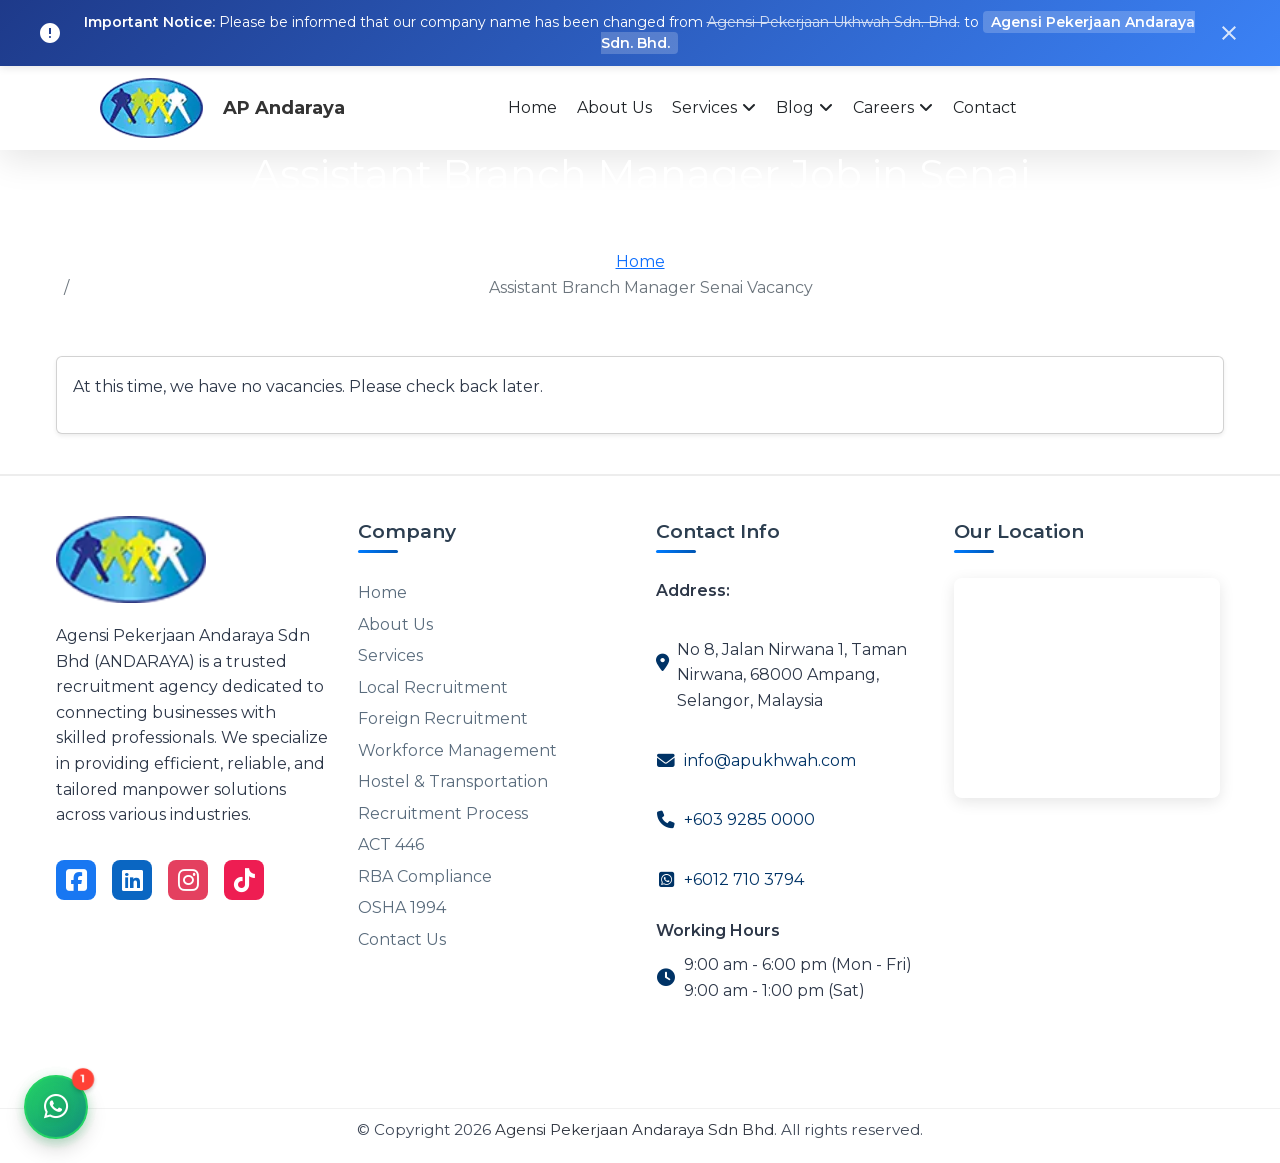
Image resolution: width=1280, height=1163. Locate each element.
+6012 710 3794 (744, 879)
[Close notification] (1229, 33)
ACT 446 (391, 836)
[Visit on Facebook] (76, 880)
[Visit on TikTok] (244, 880)
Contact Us (402, 928)
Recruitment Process (443, 806)
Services (704, 107)
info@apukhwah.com (770, 760)
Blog (795, 107)
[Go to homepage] (131, 557)
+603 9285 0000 (749, 819)
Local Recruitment (433, 683)
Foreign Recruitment (443, 714)
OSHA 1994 (402, 898)
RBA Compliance (425, 867)
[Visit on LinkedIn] (132, 880)
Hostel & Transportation (453, 775)
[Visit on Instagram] (188, 880)
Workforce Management (457, 745)
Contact (985, 107)
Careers (883, 107)
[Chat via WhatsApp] (56, 1107)
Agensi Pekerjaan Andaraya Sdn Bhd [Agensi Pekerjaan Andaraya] (634, 1129)
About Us (614, 107)
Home (532, 107)
